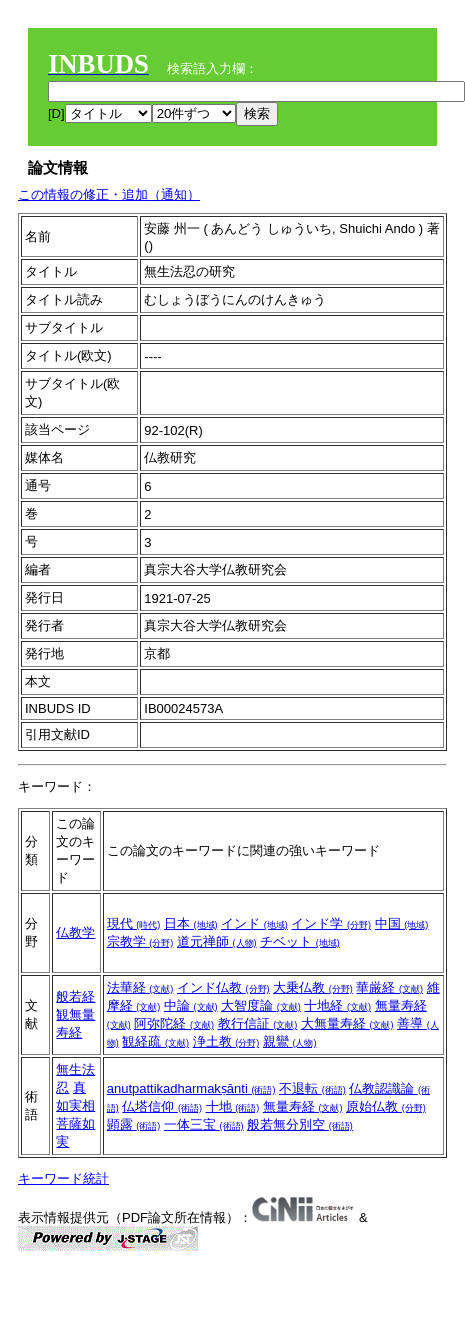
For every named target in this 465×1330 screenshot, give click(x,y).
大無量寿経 (347, 1023)
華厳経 (389, 987)
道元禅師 (217, 941)
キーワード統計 (63, 1178)
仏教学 (75, 932)
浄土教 (226, 1041)
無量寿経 (303, 1106)
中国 (402, 923)
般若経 (75, 996)
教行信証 (258, 1023)
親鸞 (290, 1041)
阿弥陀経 (174, 1023)
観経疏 (155, 1041)
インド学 (331, 923)
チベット (300, 941)
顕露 (134, 1124)
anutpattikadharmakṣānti (191, 1088)
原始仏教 (386, 1106)
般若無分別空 (300, 1124)
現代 (134, 923)
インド (254, 923)
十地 (233, 1106)
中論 (191, 1005)
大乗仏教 (313, 987)
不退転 (312, 1088)
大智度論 (261, 1005)
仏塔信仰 (162, 1106)
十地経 (337, 1005)
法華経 (140, 987)
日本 (191, 923)
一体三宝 (204, 1124)
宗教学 (140, 941)
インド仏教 (223, 987)
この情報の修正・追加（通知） (109, 194)
